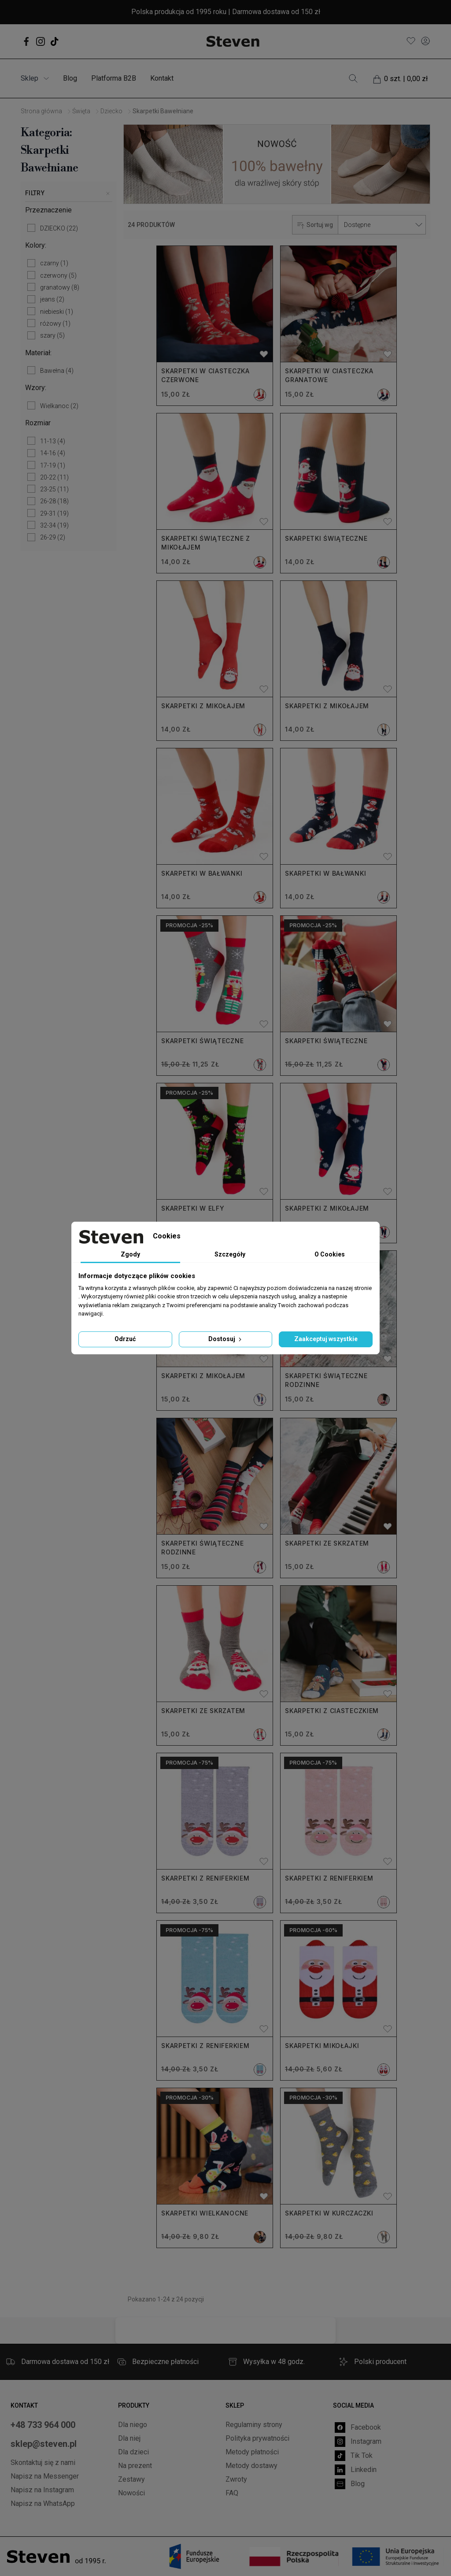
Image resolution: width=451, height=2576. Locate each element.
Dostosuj (225, 1338)
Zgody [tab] (130, 1254)
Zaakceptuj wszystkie (326, 1338)
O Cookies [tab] (329, 1254)
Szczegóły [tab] (229, 1254)
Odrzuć (125, 1338)
